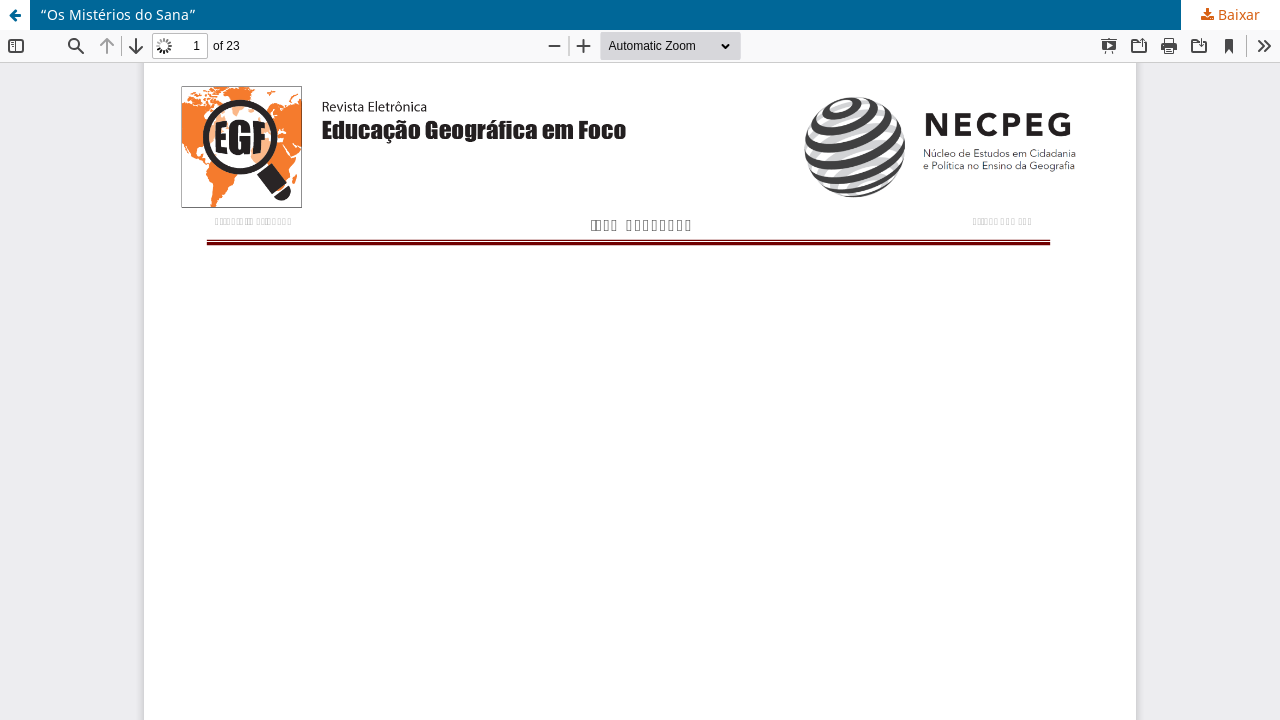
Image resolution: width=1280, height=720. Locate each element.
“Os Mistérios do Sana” (118, 14)
